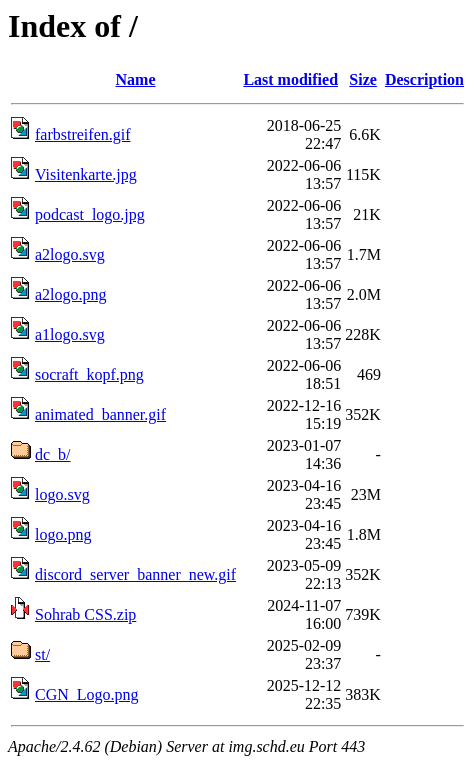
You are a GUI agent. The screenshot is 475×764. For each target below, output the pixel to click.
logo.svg (62, 494)
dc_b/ (53, 454)
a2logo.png (71, 294)
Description (424, 79)
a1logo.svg (70, 334)
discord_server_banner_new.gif (135, 574)
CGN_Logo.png (87, 694)
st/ (42, 654)
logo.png (63, 534)
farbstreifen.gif (83, 134)
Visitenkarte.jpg (86, 174)
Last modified (290, 79)
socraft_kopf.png (89, 374)
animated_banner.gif (100, 414)
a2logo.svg (70, 254)
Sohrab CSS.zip (85, 614)
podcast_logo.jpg (90, 214)
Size (363, 79)
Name (136, 79)
